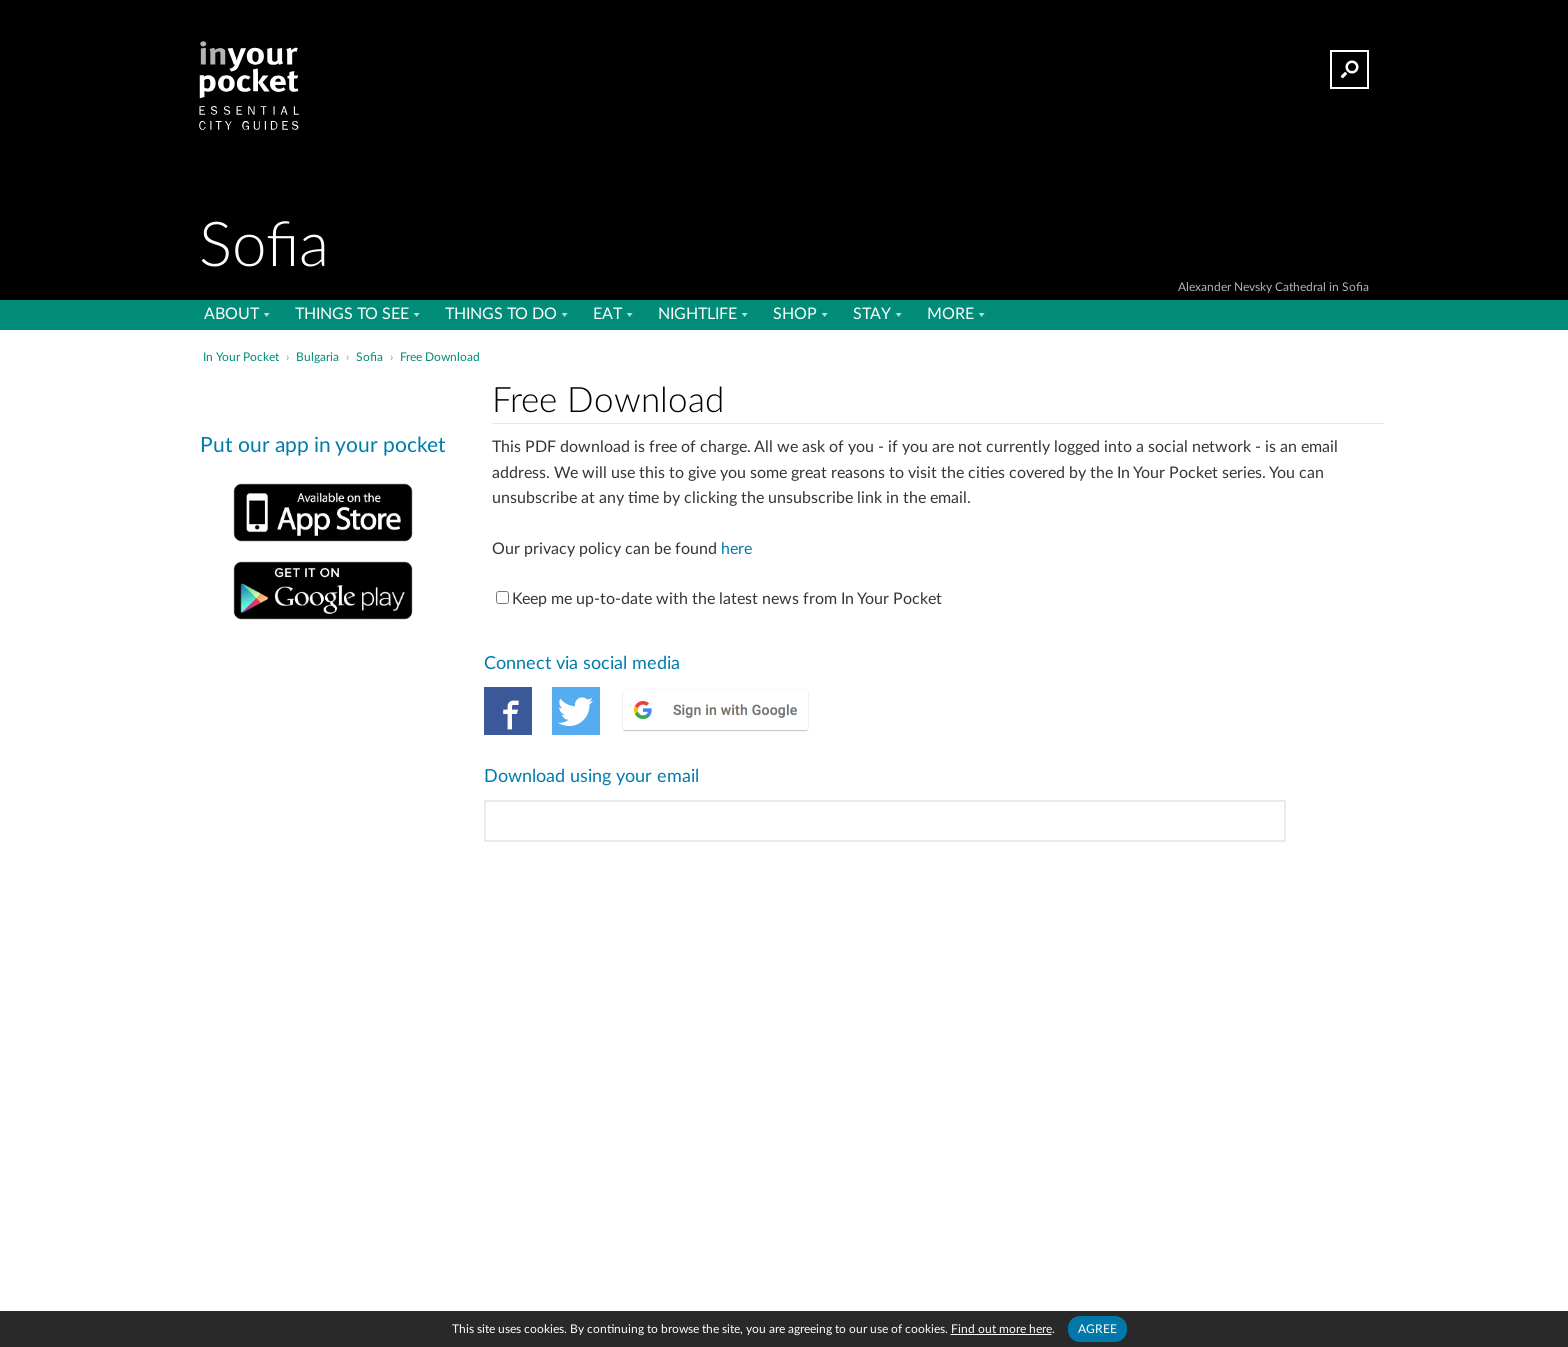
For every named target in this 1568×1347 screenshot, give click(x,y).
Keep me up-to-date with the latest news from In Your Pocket (719, 599)
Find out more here (1001, 1329)
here (736, 549)
